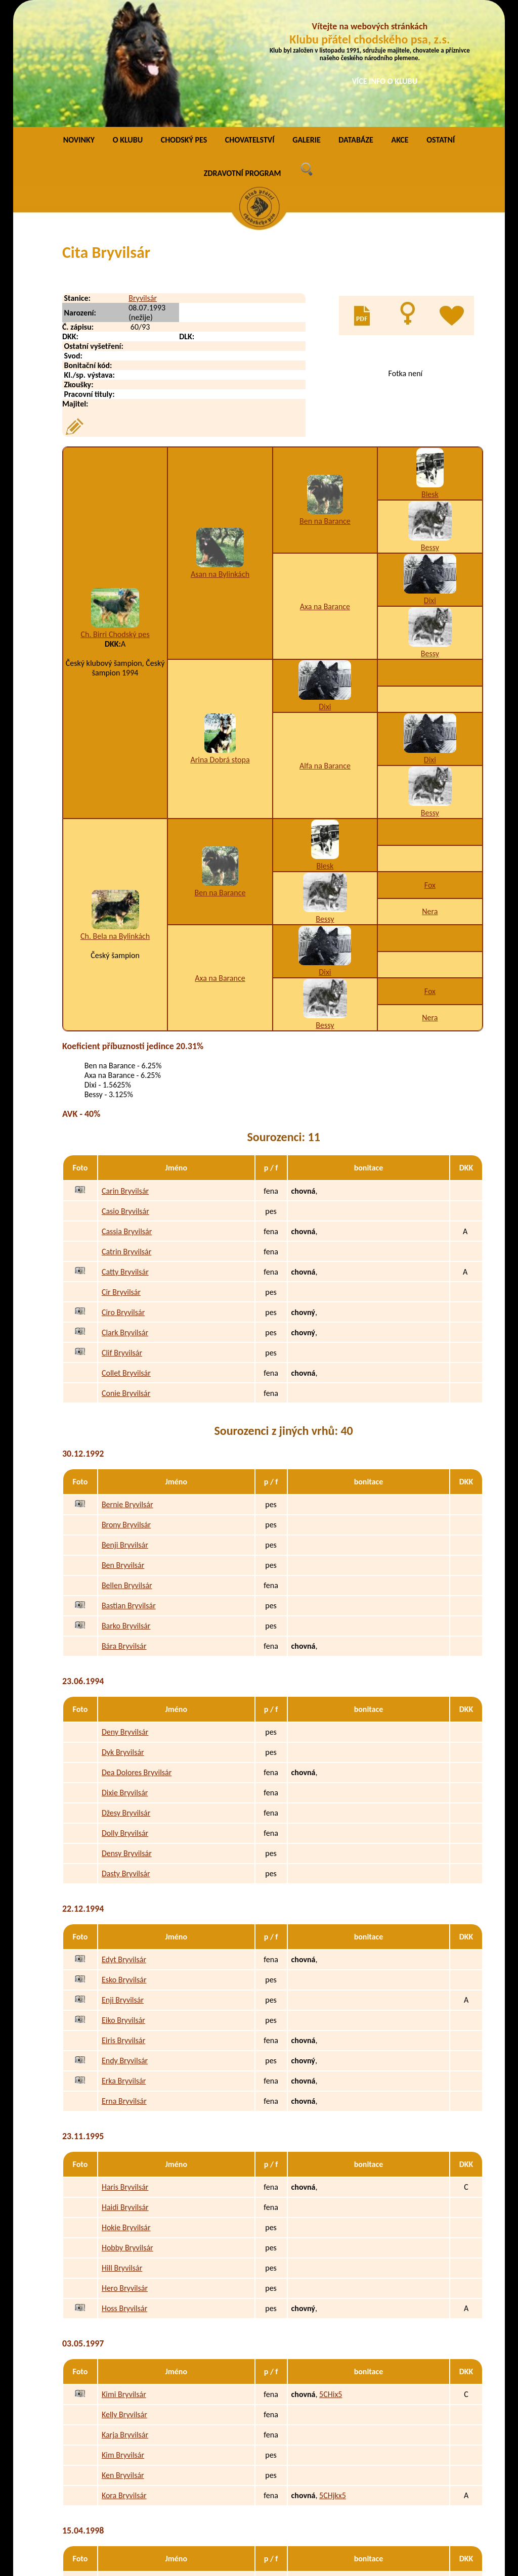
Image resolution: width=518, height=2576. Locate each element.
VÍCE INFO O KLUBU (385, 81)
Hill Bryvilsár (122, 2150)
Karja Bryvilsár (125, 2317)
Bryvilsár (142, 181)
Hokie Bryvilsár (126, 2110)
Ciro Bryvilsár (123, 1195)
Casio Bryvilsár (125, 1094)
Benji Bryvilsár (125, 1427)
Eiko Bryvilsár (123, 1903)
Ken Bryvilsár (123, 2358)
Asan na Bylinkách (220, 457)
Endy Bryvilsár (125, 1943)
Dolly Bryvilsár (125, 1716)
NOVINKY (79, 22)
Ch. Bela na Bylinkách (115, 819)
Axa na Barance (325, 489)
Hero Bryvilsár (125, 2171)
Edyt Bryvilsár (124, 1842)
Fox (430, 768)
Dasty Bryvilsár (126, 1756)
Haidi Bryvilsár (125, 2090)
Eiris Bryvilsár (123, 1923)
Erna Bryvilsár (124, 1984)
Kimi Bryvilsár (124, 2277)
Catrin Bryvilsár (126, 1134)
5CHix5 (330, 2277)
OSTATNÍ (440, 22)
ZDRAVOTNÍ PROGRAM (242, 56)
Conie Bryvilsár (126, 1276)
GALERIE (306, 22)
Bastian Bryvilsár (129, 1488)
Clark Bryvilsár (125, 1215)
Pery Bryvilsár (124, 2464)
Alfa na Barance (325, 648)
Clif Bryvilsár (122, 1235)
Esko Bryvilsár (124, 1862)
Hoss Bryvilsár (124, 2191)
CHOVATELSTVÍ (250, 22)
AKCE (399, 22)
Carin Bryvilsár (125, 1073)
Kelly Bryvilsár (124, 2297)
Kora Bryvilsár (124, 2378)
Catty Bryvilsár (125, 1154)
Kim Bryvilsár (123, 2337)
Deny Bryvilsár (125, 1614)
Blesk (430, 377)
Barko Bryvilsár (126, 1508)
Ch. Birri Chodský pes (114, 517)
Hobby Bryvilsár (127, 2130)
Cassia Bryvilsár (127, 1114)
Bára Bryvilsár (124, 1528)
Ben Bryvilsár (123, 1448)
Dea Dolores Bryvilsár (136, 1655)
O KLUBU (128, 22)
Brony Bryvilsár (126, 1407)
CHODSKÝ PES (184, 22)
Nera (430, 794)
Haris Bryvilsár (125, 2069)
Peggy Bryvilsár (126, 2484)
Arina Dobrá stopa (219, 642)
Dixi (430, 483)
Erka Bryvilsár (124, 1963)
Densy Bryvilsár (127, 1736)
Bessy (430, 430)
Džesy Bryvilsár (126, 1695)
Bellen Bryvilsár (127, 1468)
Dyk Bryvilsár (123, 1635)
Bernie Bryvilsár (127, 1387)
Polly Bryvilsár (124, 2504)
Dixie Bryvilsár (125, 1675)
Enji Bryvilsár (123, 1882)
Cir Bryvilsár (121, 1175)
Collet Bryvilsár (126, 1255)
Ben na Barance (325, 404)
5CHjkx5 (332, 2378)
